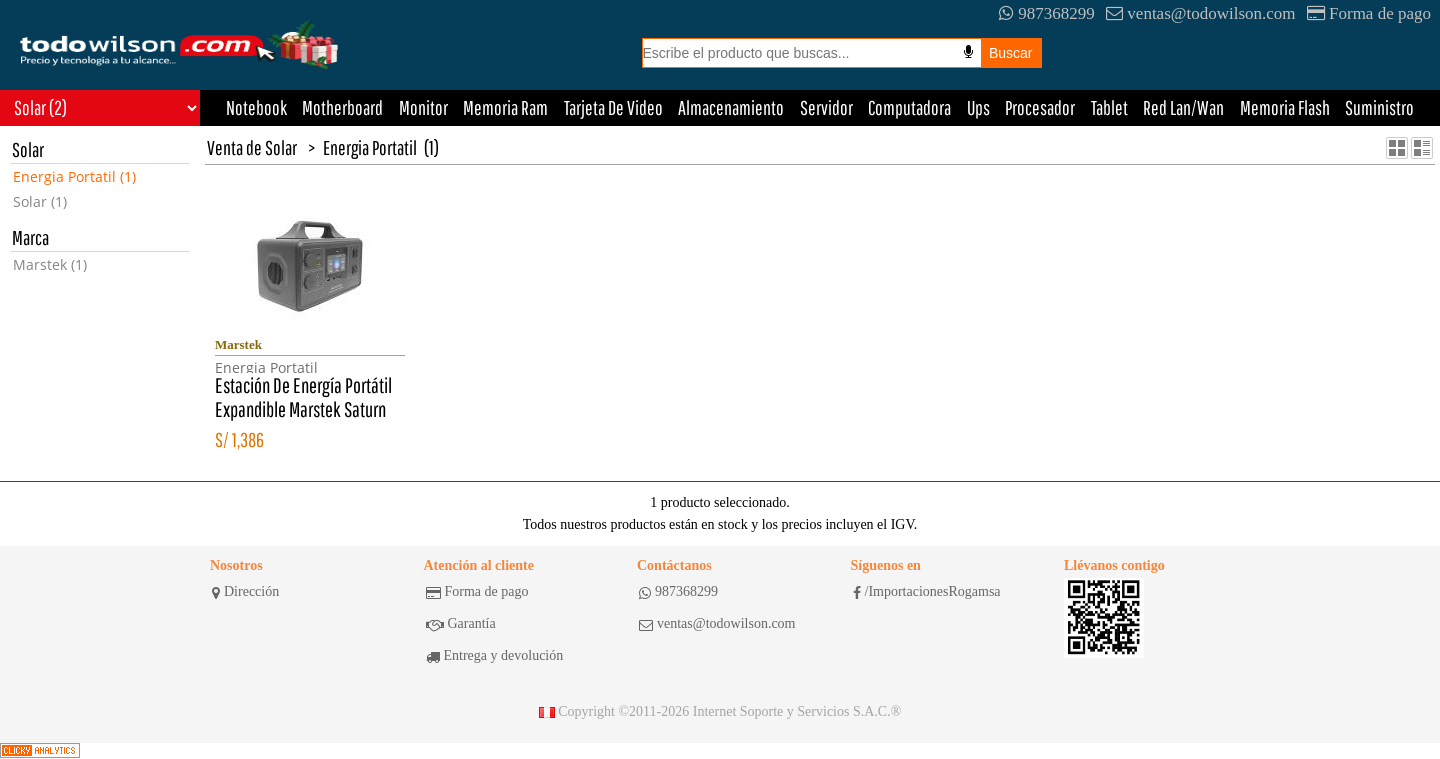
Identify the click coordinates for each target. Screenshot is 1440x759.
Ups (978, 107)
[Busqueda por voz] (968, 52)
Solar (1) (40, 201)
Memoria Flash (1285, 107)
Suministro (1379, 107)
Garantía (461, 624)
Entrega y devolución (495, 656)
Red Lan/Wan (1183, 107)
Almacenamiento (731, 107)
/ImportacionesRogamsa (927, 592)
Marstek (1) (50, 264)
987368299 (1047, 13)
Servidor (826, 107)
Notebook (256, 107)
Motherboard (342, 107)
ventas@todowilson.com (1200, 13)
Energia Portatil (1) (74, 176)
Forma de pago (1369, 13)
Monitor (423, 107)
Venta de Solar (252, 147)
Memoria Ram (505, 107)
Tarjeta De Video (613, 107)
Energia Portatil (370, 147)
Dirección (245, 592)
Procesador (1040, 107)
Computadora (909, 107)
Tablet (1109, 107)
